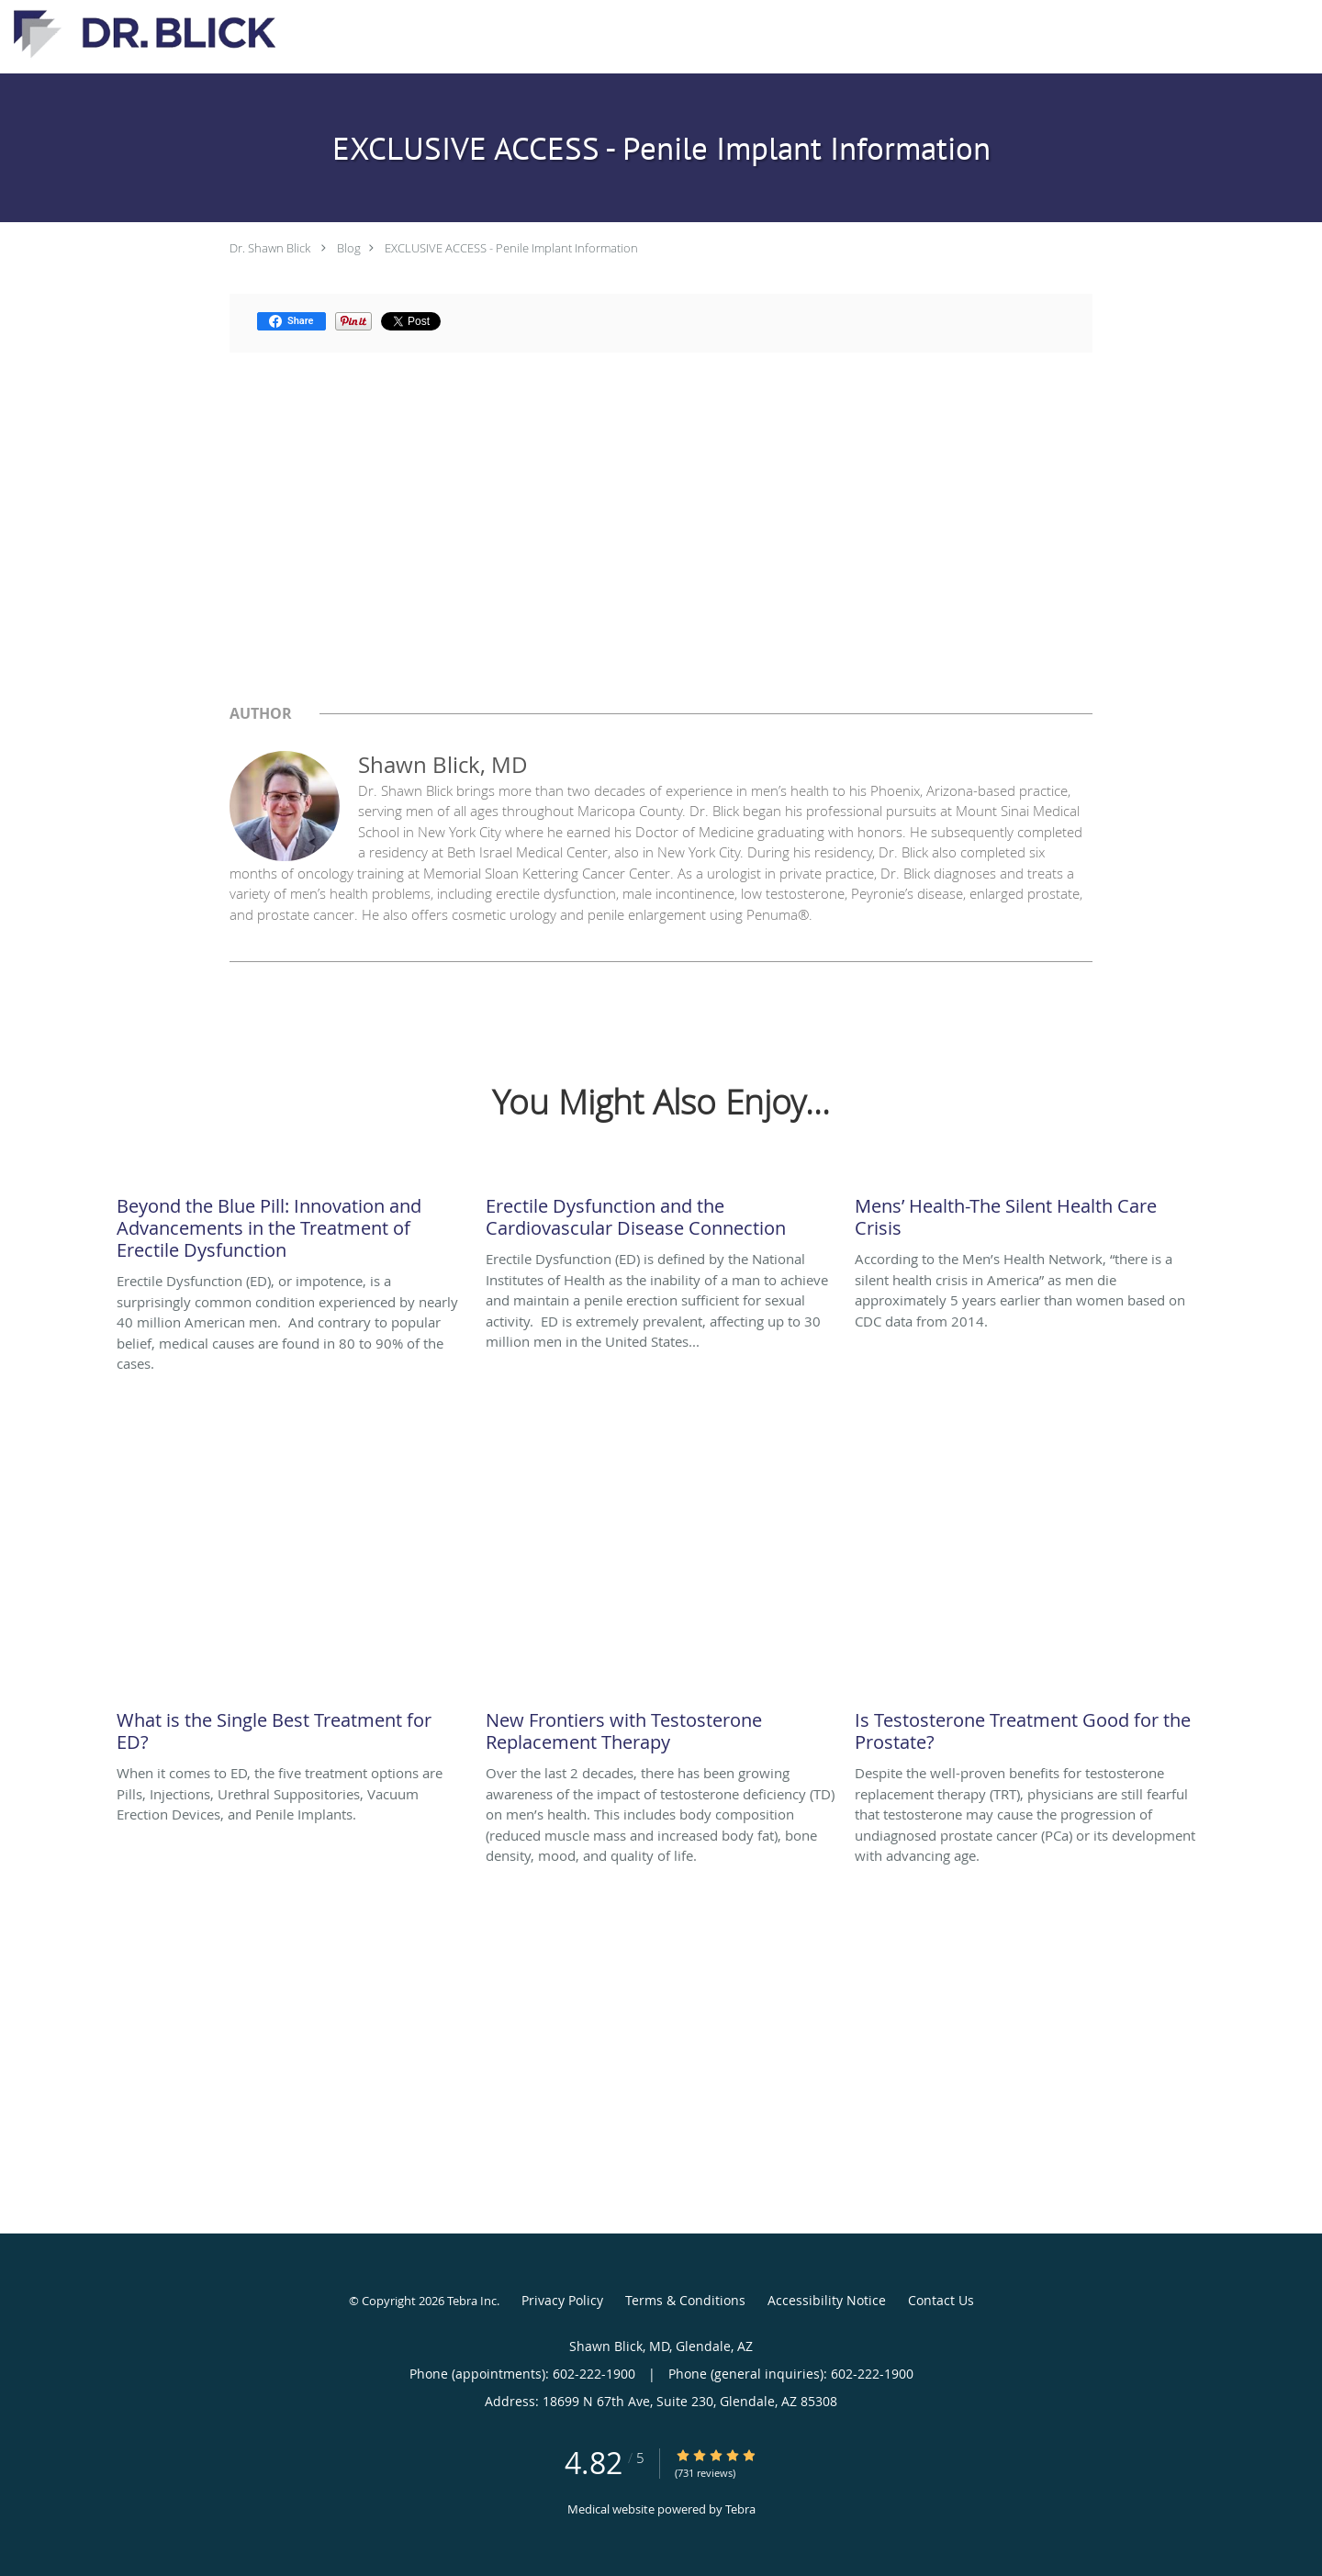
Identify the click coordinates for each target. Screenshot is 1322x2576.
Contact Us (941, 2300)
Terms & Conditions (685, 2300)
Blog (349, 248)
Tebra (740, 2509)
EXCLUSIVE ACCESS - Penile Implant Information (511, 248)
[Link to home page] (140, 35)
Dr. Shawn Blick (270, 248)
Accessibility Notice (826, 2300)
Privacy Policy (562, 2300)
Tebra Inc (472, 2300)
